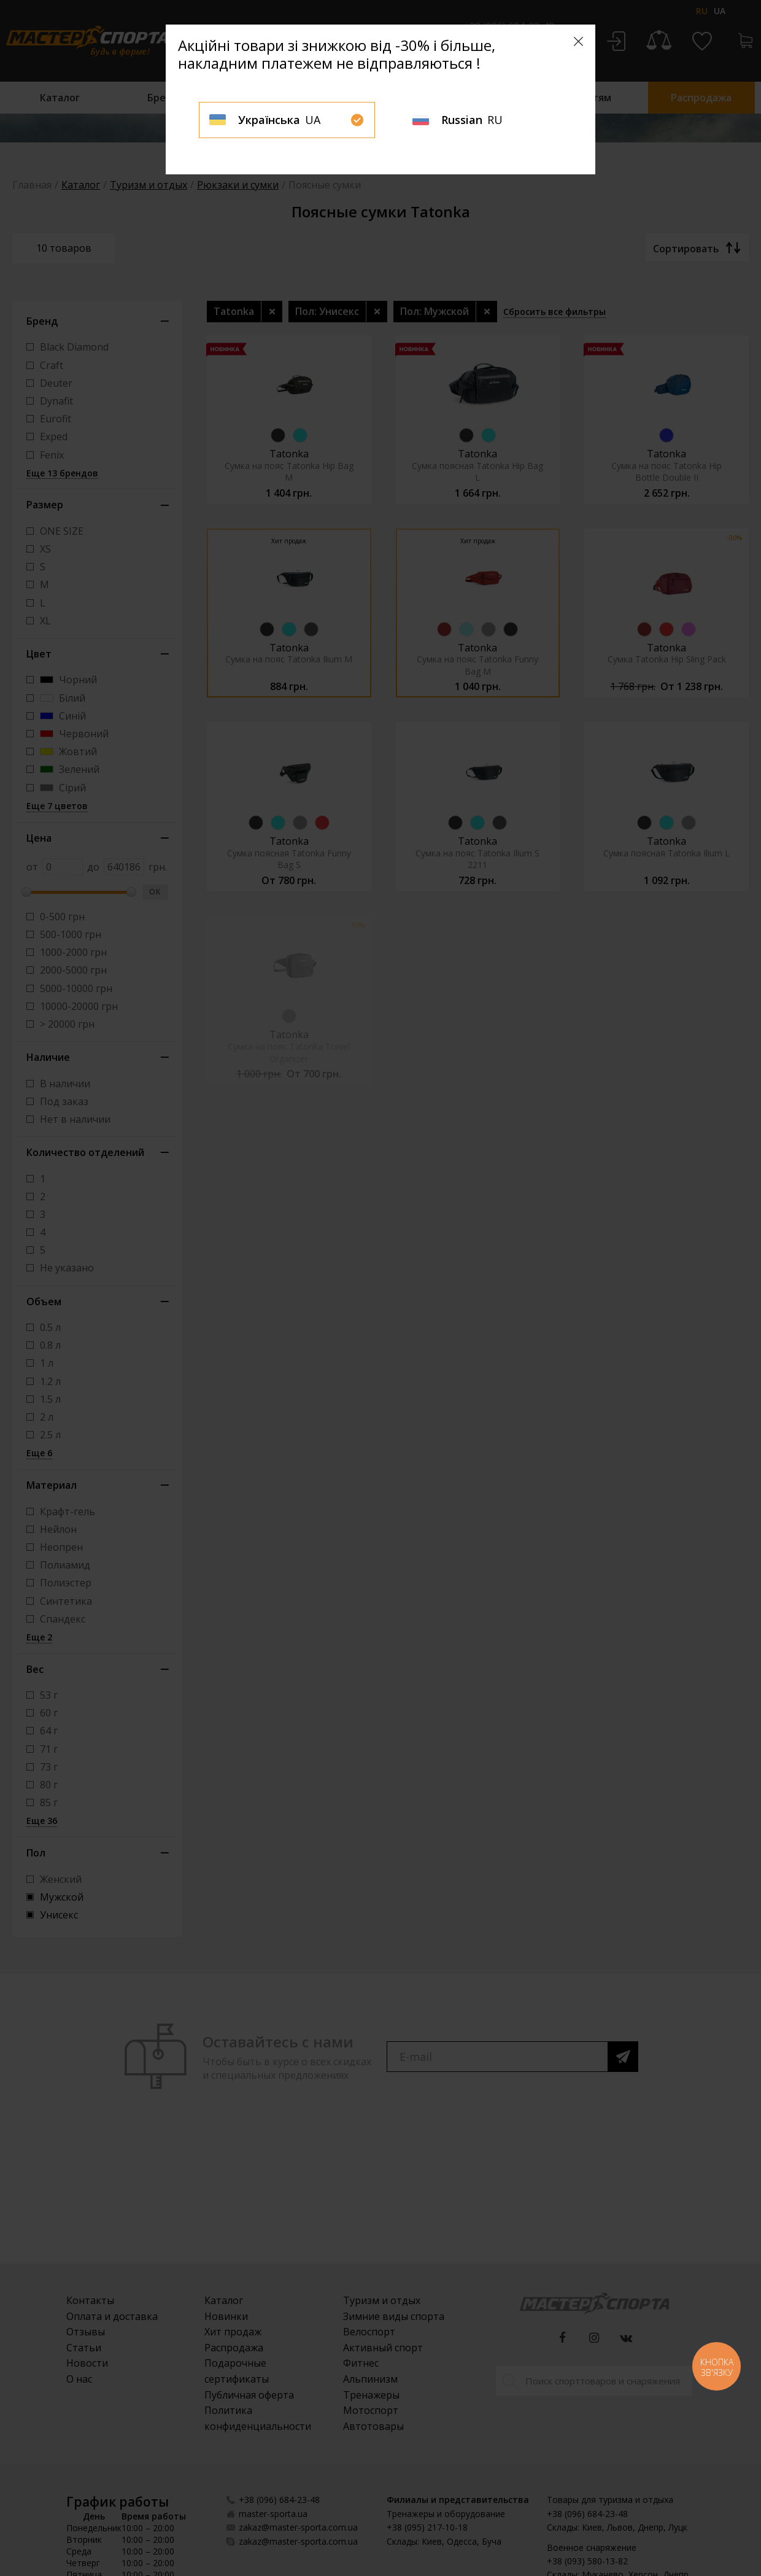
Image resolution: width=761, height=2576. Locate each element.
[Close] (578, 41)
